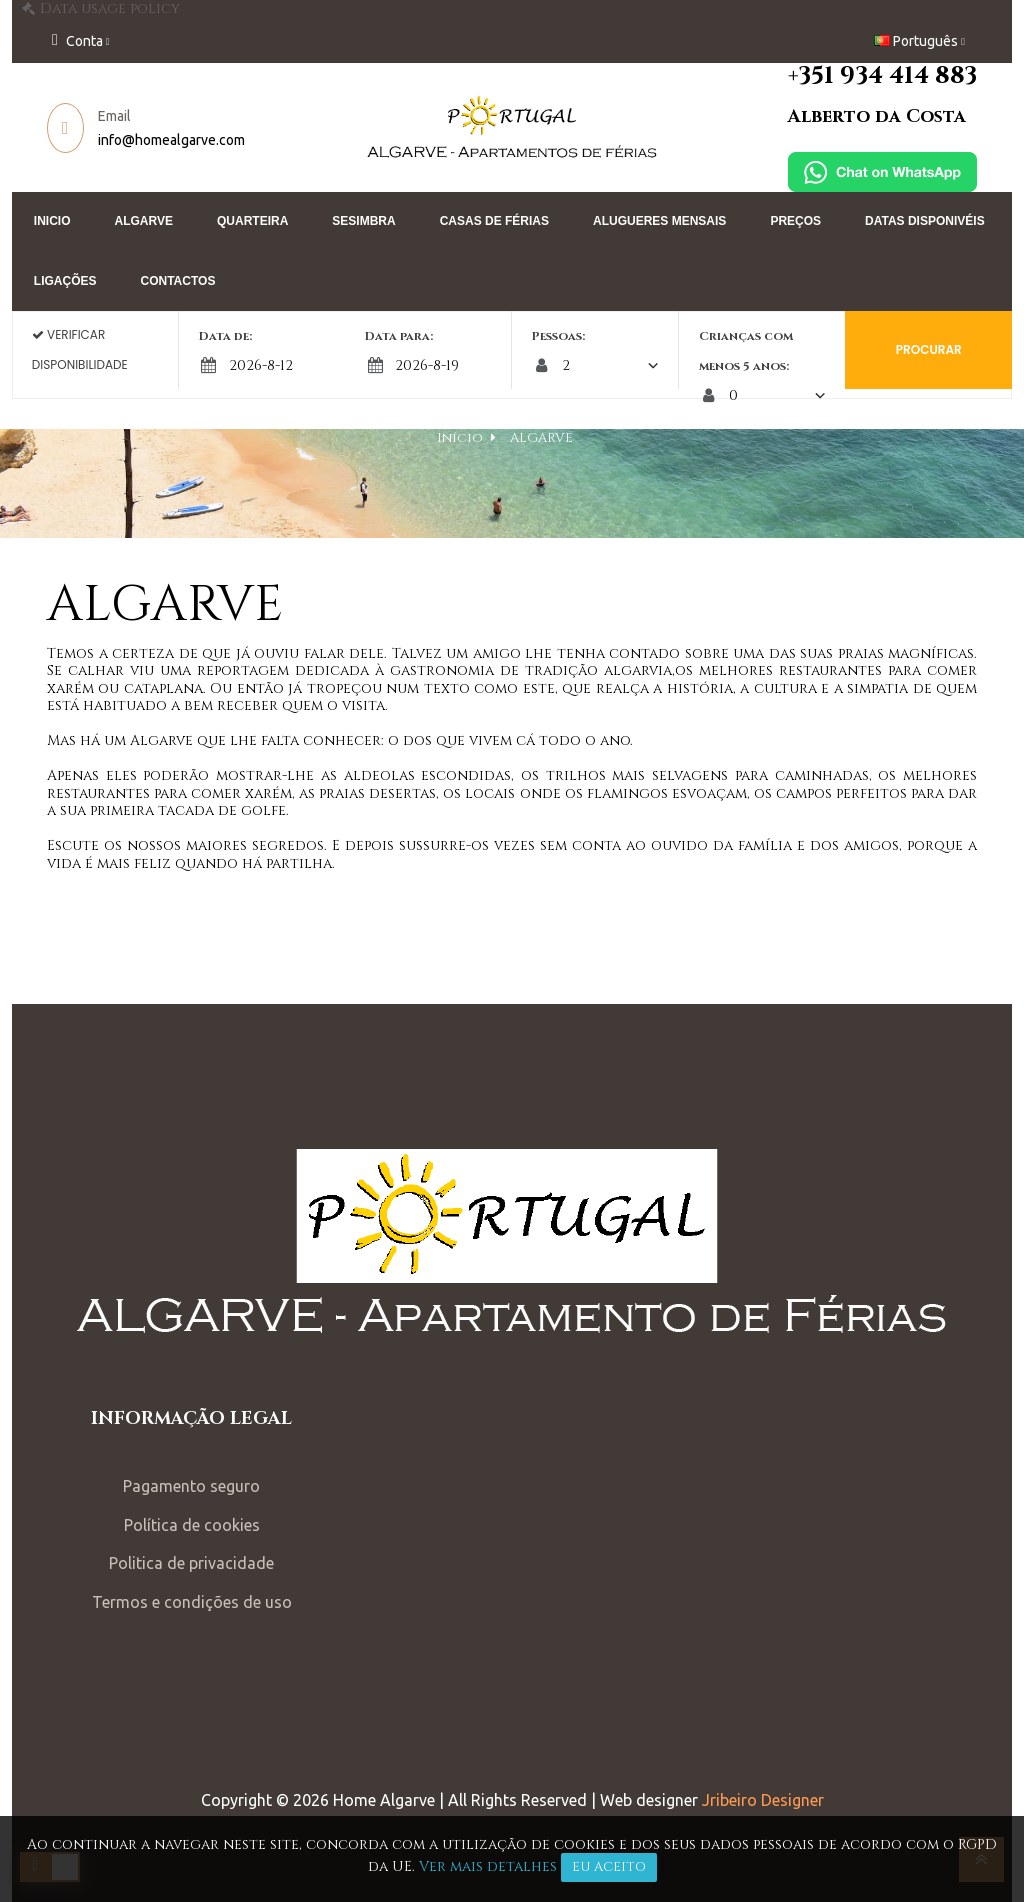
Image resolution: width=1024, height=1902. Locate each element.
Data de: (257, 336)
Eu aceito (609, 1867)
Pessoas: (558, 336)
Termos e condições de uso (211, 1595)
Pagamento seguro (210, 1480)
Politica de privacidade (210, 1557)
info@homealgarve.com (199, 140)
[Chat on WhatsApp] (854, 171)
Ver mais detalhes (488, 1866)
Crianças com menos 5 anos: (730, 351)
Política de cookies (211, 1518)
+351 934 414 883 (854, 76)
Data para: (415, 336)
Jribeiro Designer (763, 1794)
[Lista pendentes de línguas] (891, 41)
